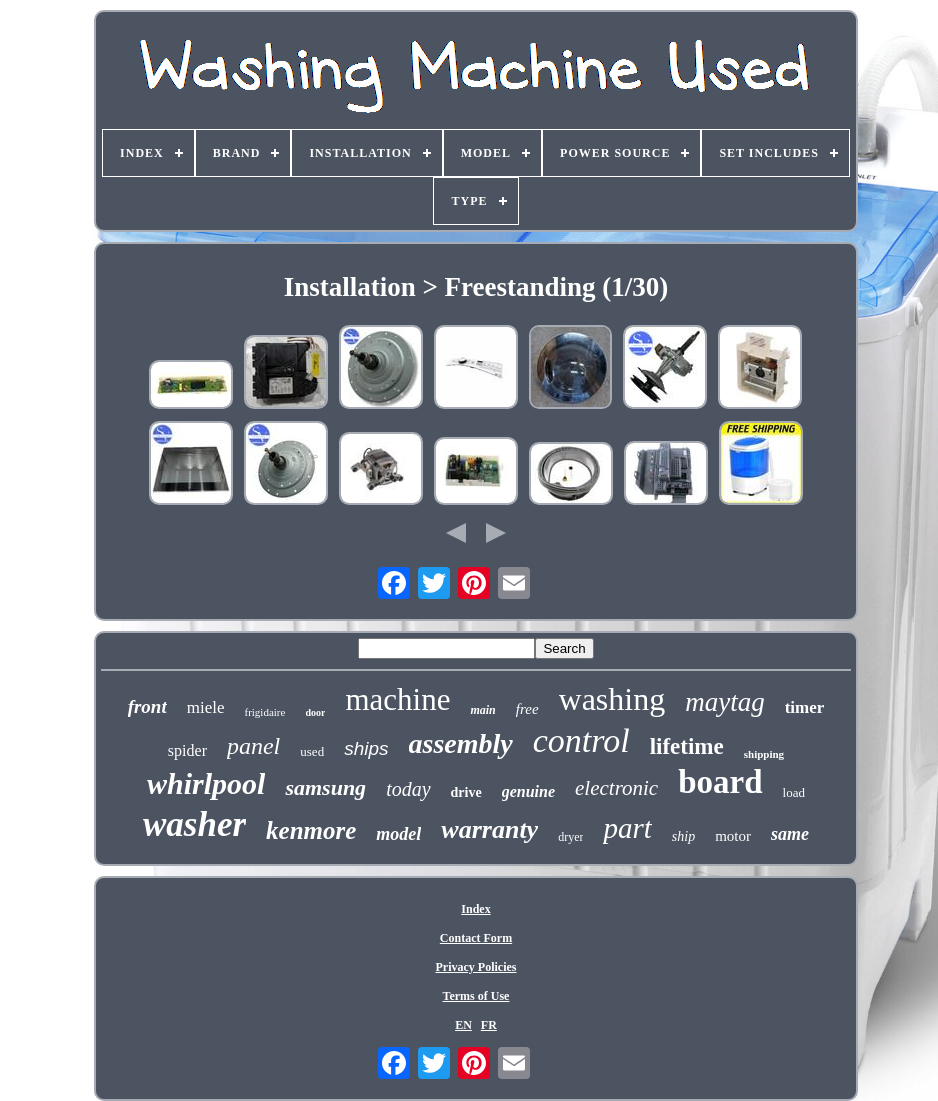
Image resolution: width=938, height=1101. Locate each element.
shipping (764, 754)
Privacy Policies (475, 967)
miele (206, 707)
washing (612, 699)
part (627, 828)
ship (683, 836)
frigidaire (264, 712)
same (790, 834)
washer (194, 824)
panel (253, 746)
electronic (616, 788)
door (315, 712)
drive (466, 792)
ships (366, 748)
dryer (570, 837)
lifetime (687, 746)
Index (475, 909)
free (527, 709)
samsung (325, 787)
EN (463, 1025)
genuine (528, 791)
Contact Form (476, 938)
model (398, 834)
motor (733, 836)
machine (397, 699)
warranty (489, 829)
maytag (724, 702)
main (482, 710)
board (720, 782)
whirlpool (206, 783)
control (581, 740)
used (312, 751)
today (408, 789)
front (147, 706)
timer (805, 707)
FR (489, 1025)
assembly (461, 743)
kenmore (311, 830)
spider (187, 750)
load (794, 792)
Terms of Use (476, 996)
